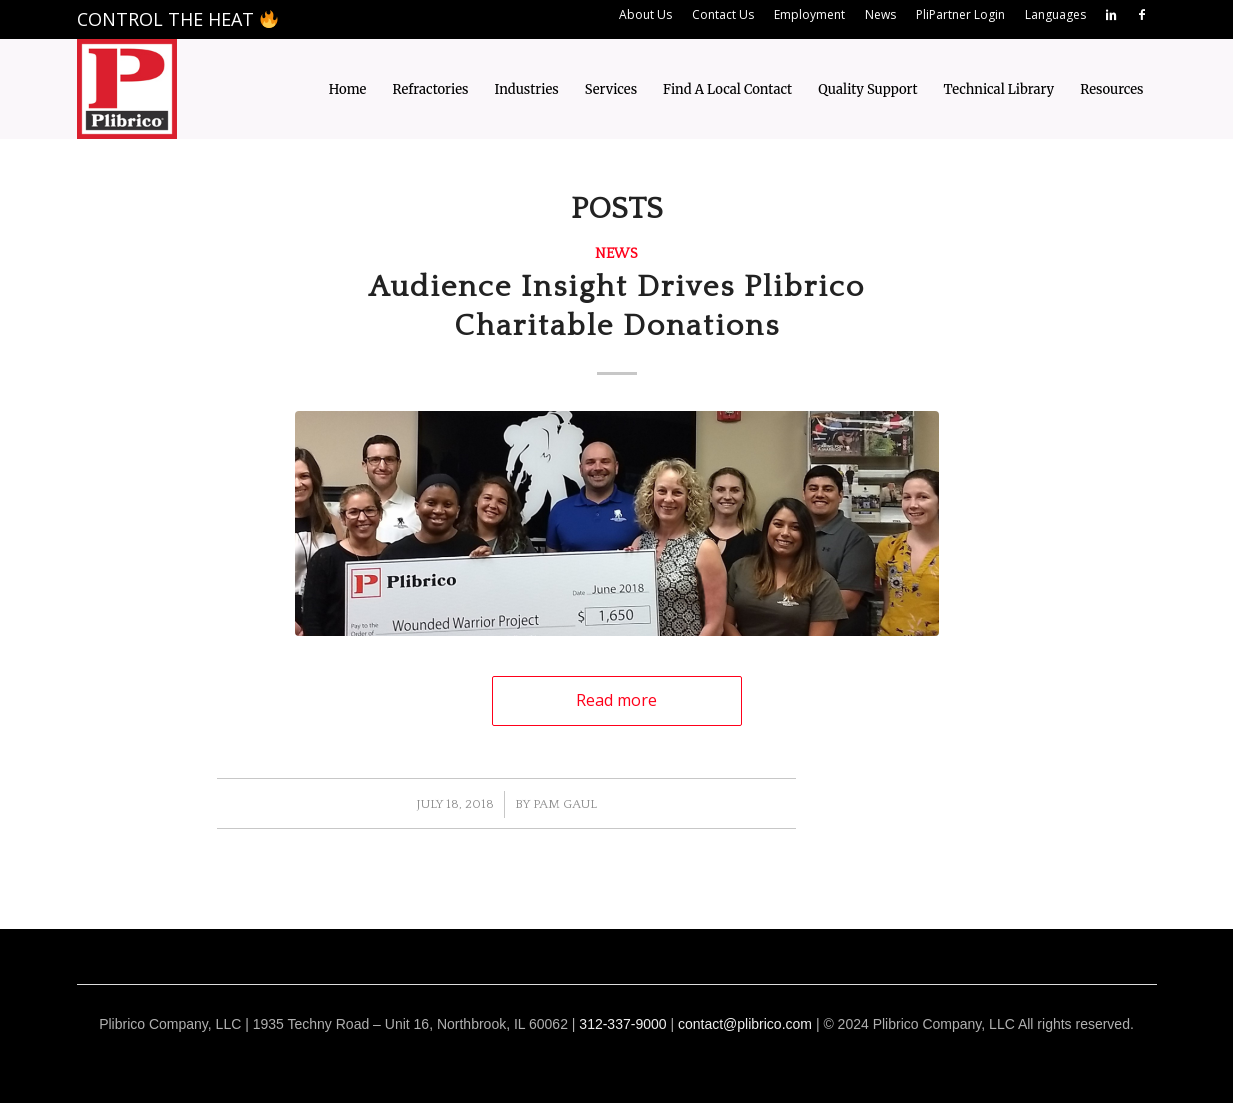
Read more (616, 700)
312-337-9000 (622, 1024)
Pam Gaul (565, 804)
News (616, 254)
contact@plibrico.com (745, 1024)
